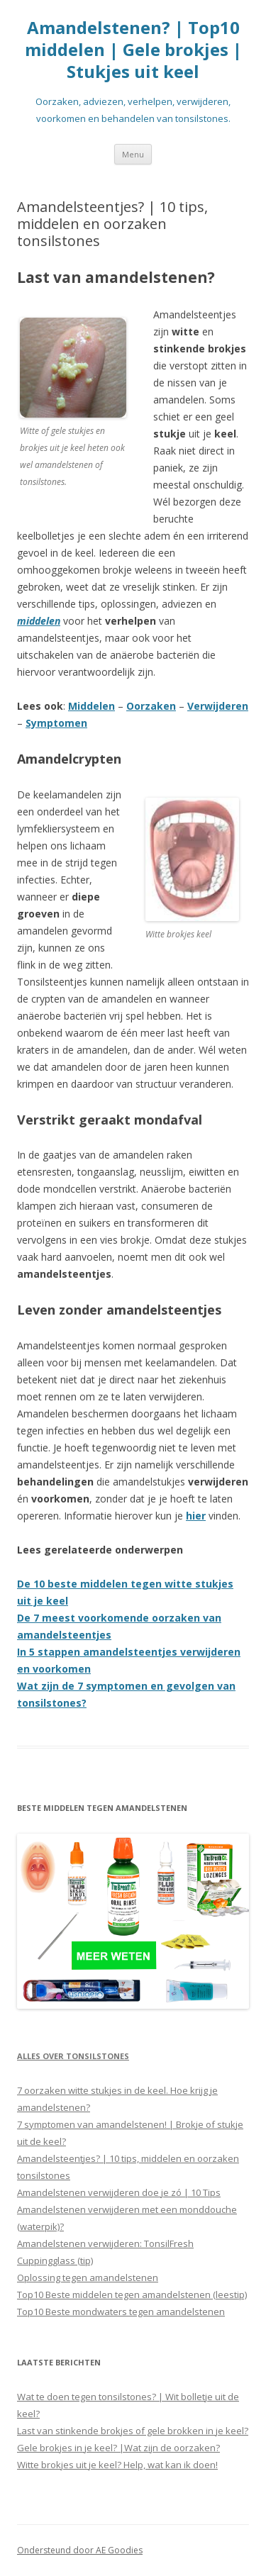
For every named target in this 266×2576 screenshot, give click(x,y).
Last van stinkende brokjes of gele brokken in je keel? (132, 2430)
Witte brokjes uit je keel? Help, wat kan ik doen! (117, 2464)
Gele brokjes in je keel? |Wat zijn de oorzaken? (118, 2447)
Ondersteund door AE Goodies (80, 2550)
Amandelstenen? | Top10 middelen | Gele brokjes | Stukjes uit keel (133, 50)
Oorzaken (151, 706)
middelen (38, 621)
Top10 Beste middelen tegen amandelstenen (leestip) (132, 2294)
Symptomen (56, 723)
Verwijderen (217, 706)
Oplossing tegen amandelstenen (87, 2277)
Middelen (91, 706)
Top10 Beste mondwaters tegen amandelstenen (121, 2311)
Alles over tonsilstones (73, 2056)
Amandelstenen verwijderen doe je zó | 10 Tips (119, 2192)
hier (196, 1515)
